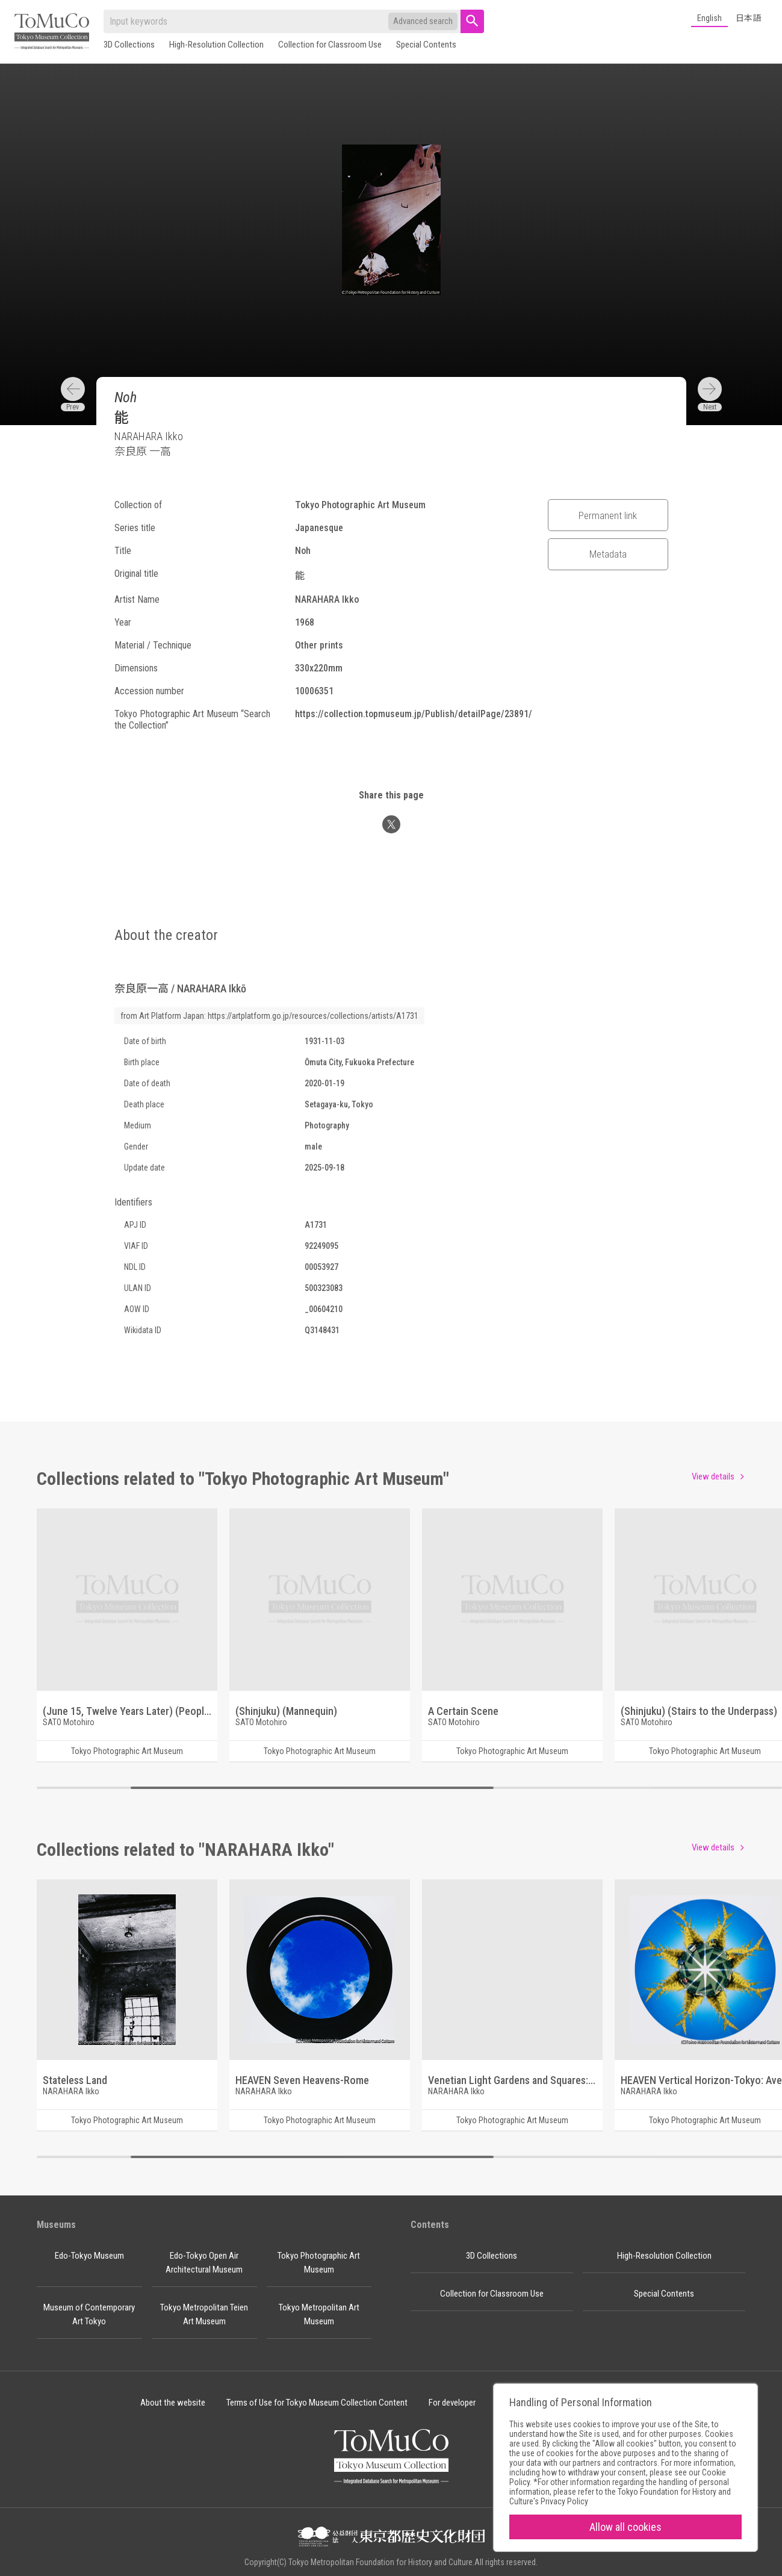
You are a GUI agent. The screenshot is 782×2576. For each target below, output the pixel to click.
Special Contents (426, 44)
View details (713, 1476)
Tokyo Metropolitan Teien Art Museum (204, 2314)
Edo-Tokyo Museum (89, 2255)
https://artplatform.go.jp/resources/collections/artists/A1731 (313, 1016)
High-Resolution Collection (216, 44)
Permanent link (608, 515)
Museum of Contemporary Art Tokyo (89, 2314)
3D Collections (129, 44)
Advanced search (423, 21)
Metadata (608, 554)
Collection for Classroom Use (330, 44)
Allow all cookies (625, 2527)
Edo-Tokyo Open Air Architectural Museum (204, 2262)
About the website (172, 2402)
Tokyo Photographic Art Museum (319, 2262)
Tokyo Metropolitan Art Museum (319, 2314)
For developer (452, 2402)
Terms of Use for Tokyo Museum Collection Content (317, 2402)
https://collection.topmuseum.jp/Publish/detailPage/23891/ (413, 714)
